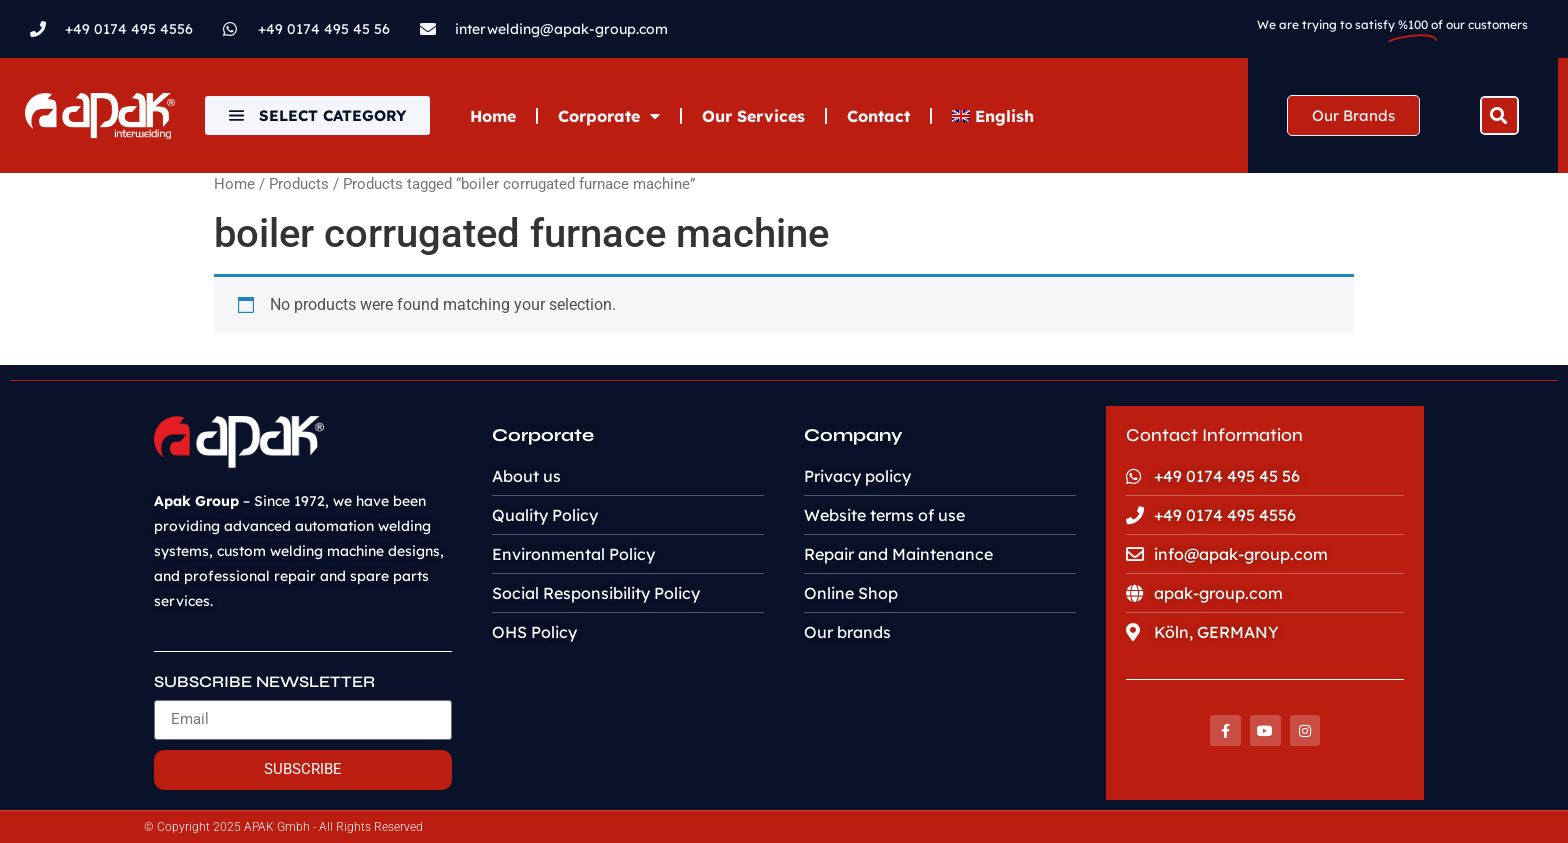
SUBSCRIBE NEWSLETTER (264, 682)
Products (299, 184)
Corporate (609, 116)
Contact (878, 116)
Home (493, 116)
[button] (1499, 115)
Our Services (753, 116)
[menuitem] (993, 116)
